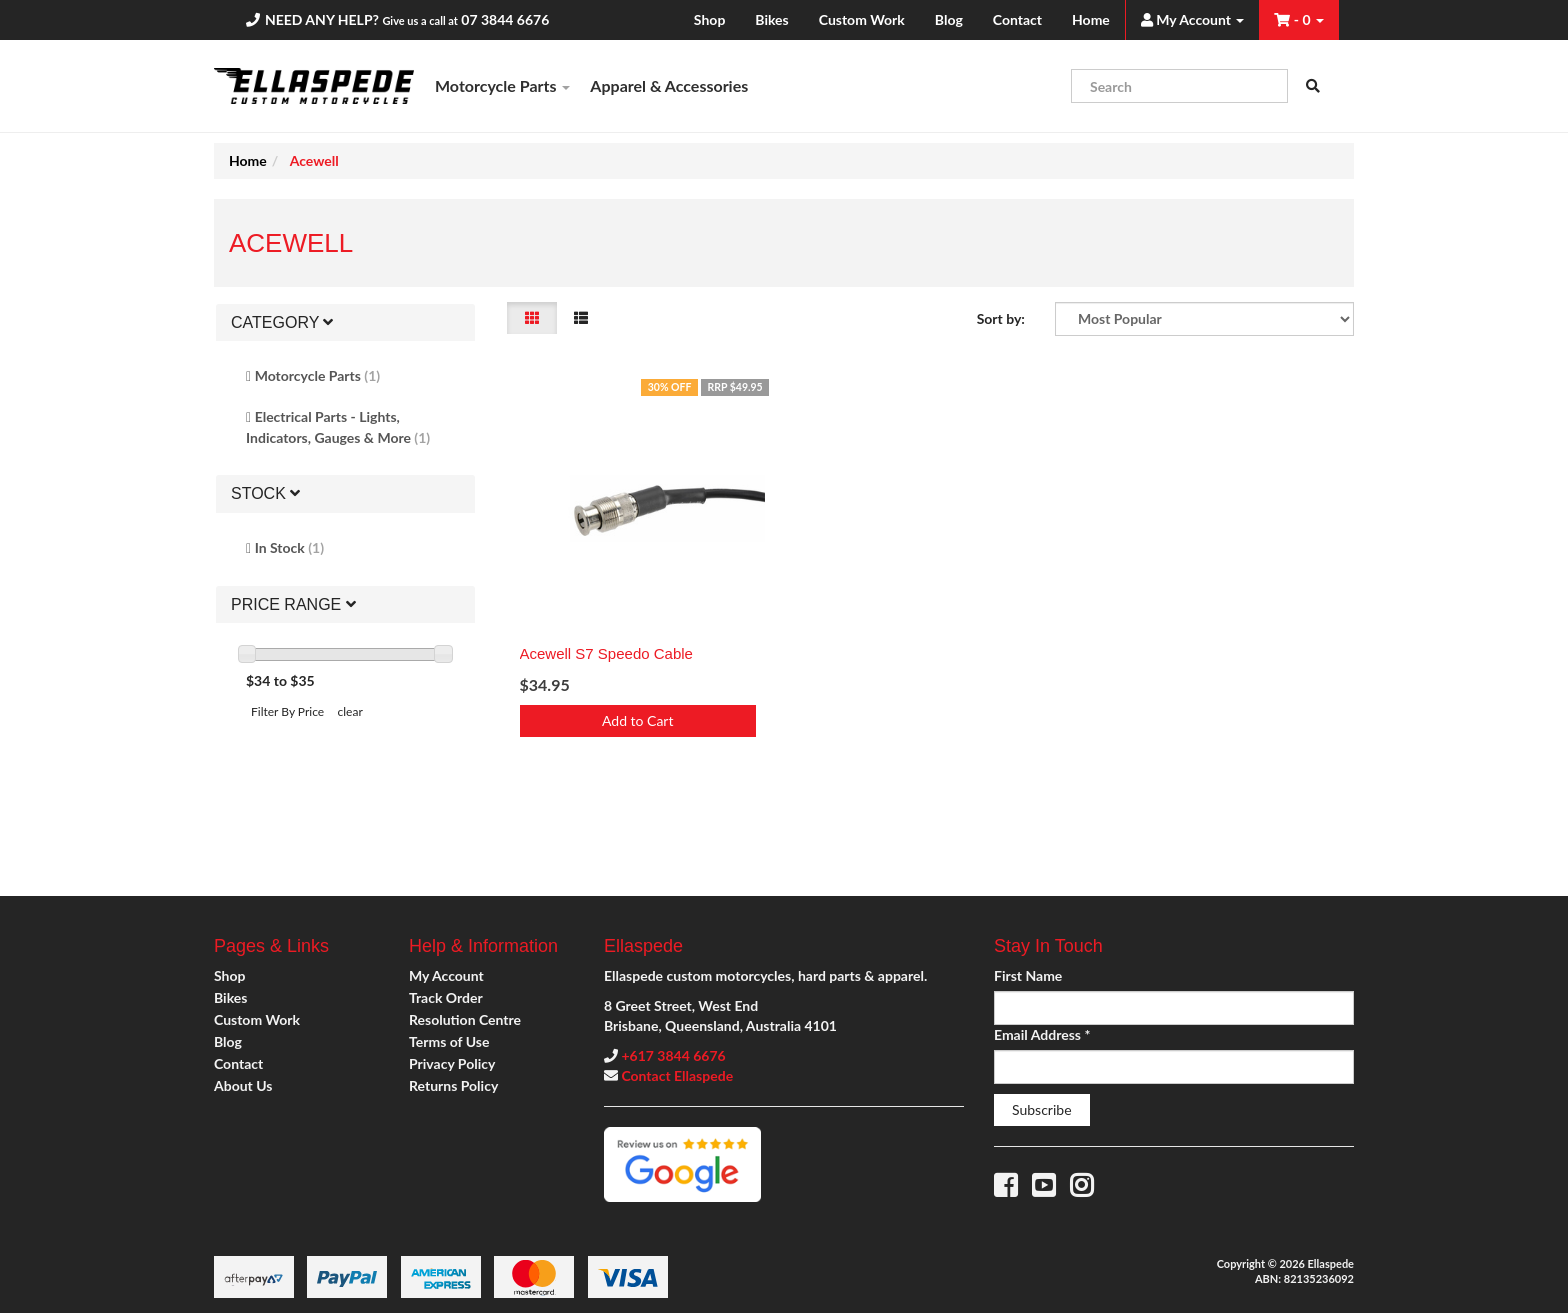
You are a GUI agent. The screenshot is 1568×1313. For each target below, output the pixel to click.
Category (282, 322)
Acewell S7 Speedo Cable (606, 653)
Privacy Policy (452, 1063)
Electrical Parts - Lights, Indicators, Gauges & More (338, 427)
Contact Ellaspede (677, 1075)
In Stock (289, 547)
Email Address (1042, 1034)
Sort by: (1001, 318)
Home (1091, 19)
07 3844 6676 (505, 19)
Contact (1017, 19)
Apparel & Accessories (669, 85)
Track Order (446, 997)
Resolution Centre (465, 1019)
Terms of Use (449, 1041)
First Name (1028, 975)
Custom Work (862, 19)
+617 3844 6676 (673, 1055)
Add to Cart (638, 720)
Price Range (293, 604)
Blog (949, 19)
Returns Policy (453, 1085)
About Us (243, 1085)
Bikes (771, 19)
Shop (709, 19)
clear (350, 711)
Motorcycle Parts (502, 85)
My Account (446, 975)
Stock (265, 493)
